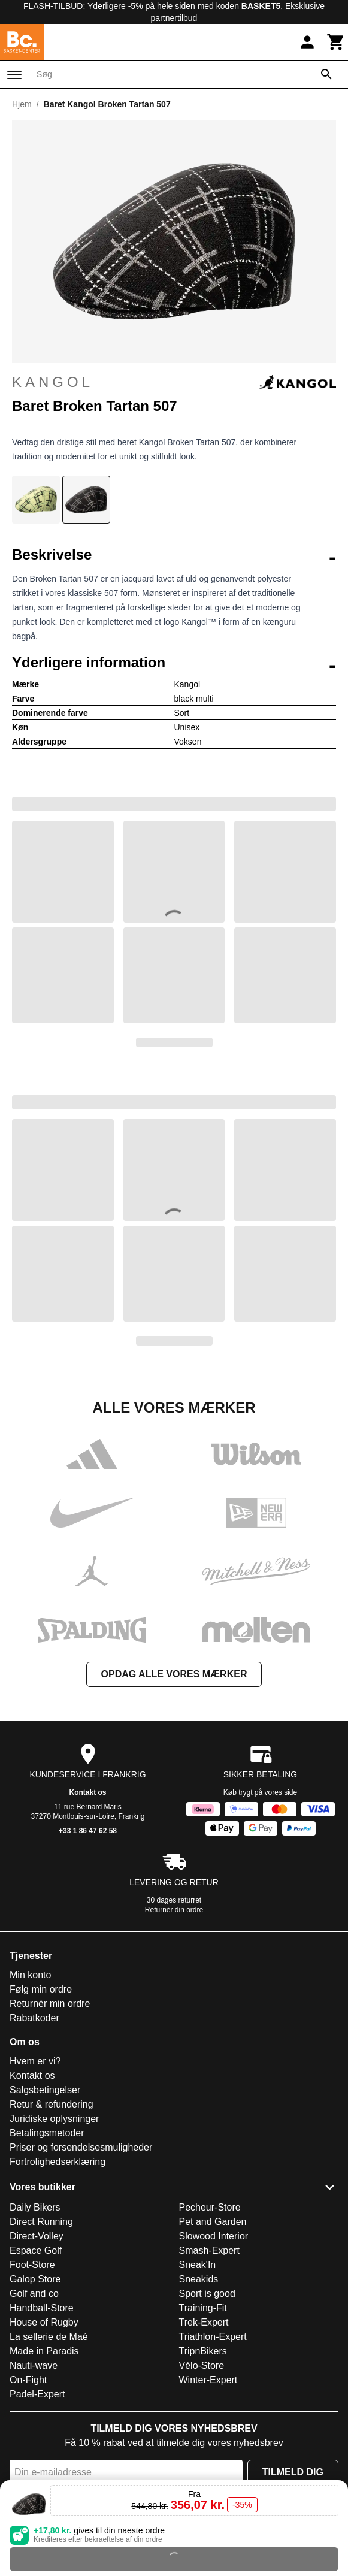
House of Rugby (44, 2322)
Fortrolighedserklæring (57, 2162)
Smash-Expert (209, 2250)
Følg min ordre (41, 1989)
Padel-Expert (37, 2394)
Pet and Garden (213, 2222)
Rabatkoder (34, 2018)
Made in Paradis (44, 2351)
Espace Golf (36, 2250)
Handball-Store (42, 2308)
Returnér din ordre (174, 1910)
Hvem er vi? (35, 2061)
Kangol (174, 382)
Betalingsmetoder (47, 2133)
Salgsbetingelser (45, 2090)
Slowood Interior (214, 2236)
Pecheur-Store (210, 2207)
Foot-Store (32, 2265)
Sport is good (207, 2293)
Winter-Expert (208, 2380)
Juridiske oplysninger (54, 2119)
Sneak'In (197, 2265)
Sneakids (199, 2279)
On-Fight (28, 2380)
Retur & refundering (51, 2104)
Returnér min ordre (50, 2003)
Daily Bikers (35, 2207)
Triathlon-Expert (213, 2337)
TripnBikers (203, 2351)
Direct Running (41, 2222)
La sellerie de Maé (49, 2337)
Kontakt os (87, 1792)
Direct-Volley (36, 2236)
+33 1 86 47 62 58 (88, 1831)
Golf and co (34, 2293)
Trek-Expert (204, 2322)
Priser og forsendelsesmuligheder (81, 2147)
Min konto (30, 1975)
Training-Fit (203, 2308)
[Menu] (14, 75)
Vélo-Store (202, 2365)
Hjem (22, 104)
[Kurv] (336, 42)
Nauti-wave (34, 2365)
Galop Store (35, 2279)
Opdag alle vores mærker (174, 1674)
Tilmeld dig (292, 2472)
